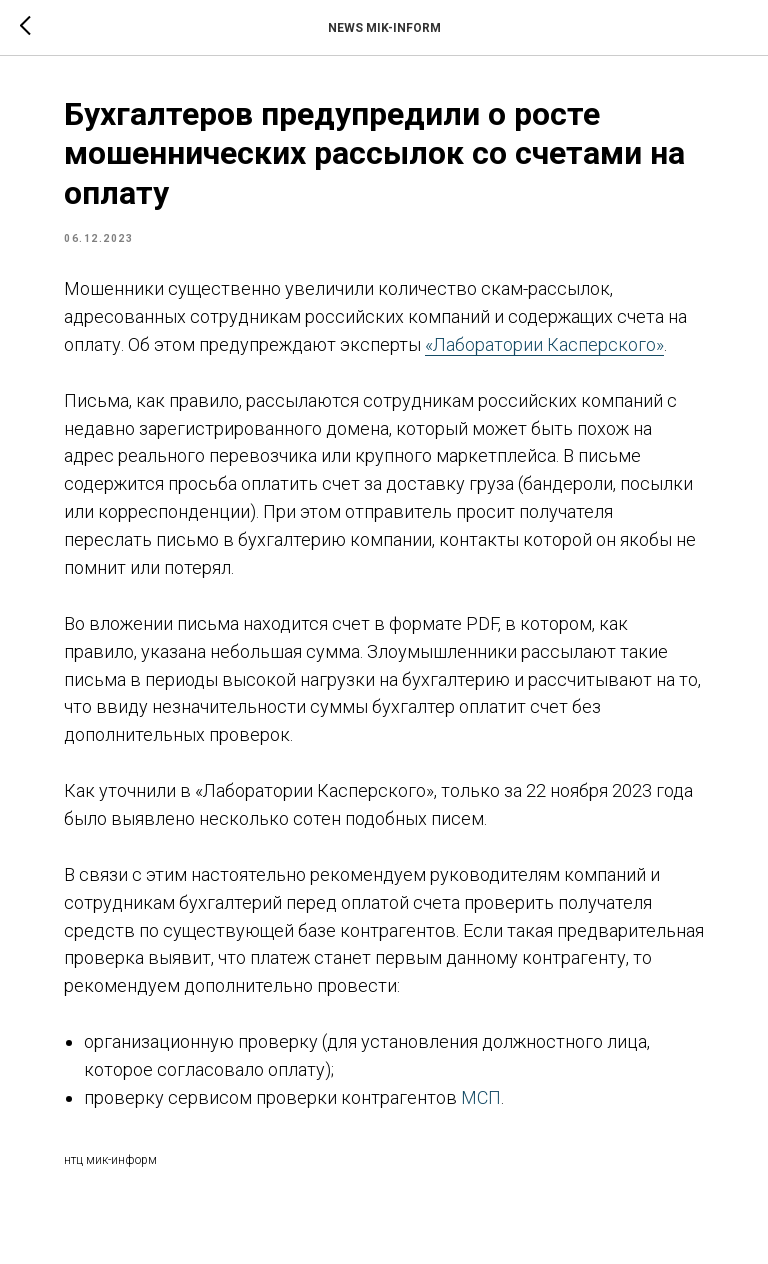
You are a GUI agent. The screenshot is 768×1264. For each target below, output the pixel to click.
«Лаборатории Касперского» (544, 344)
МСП (481, 1097)
